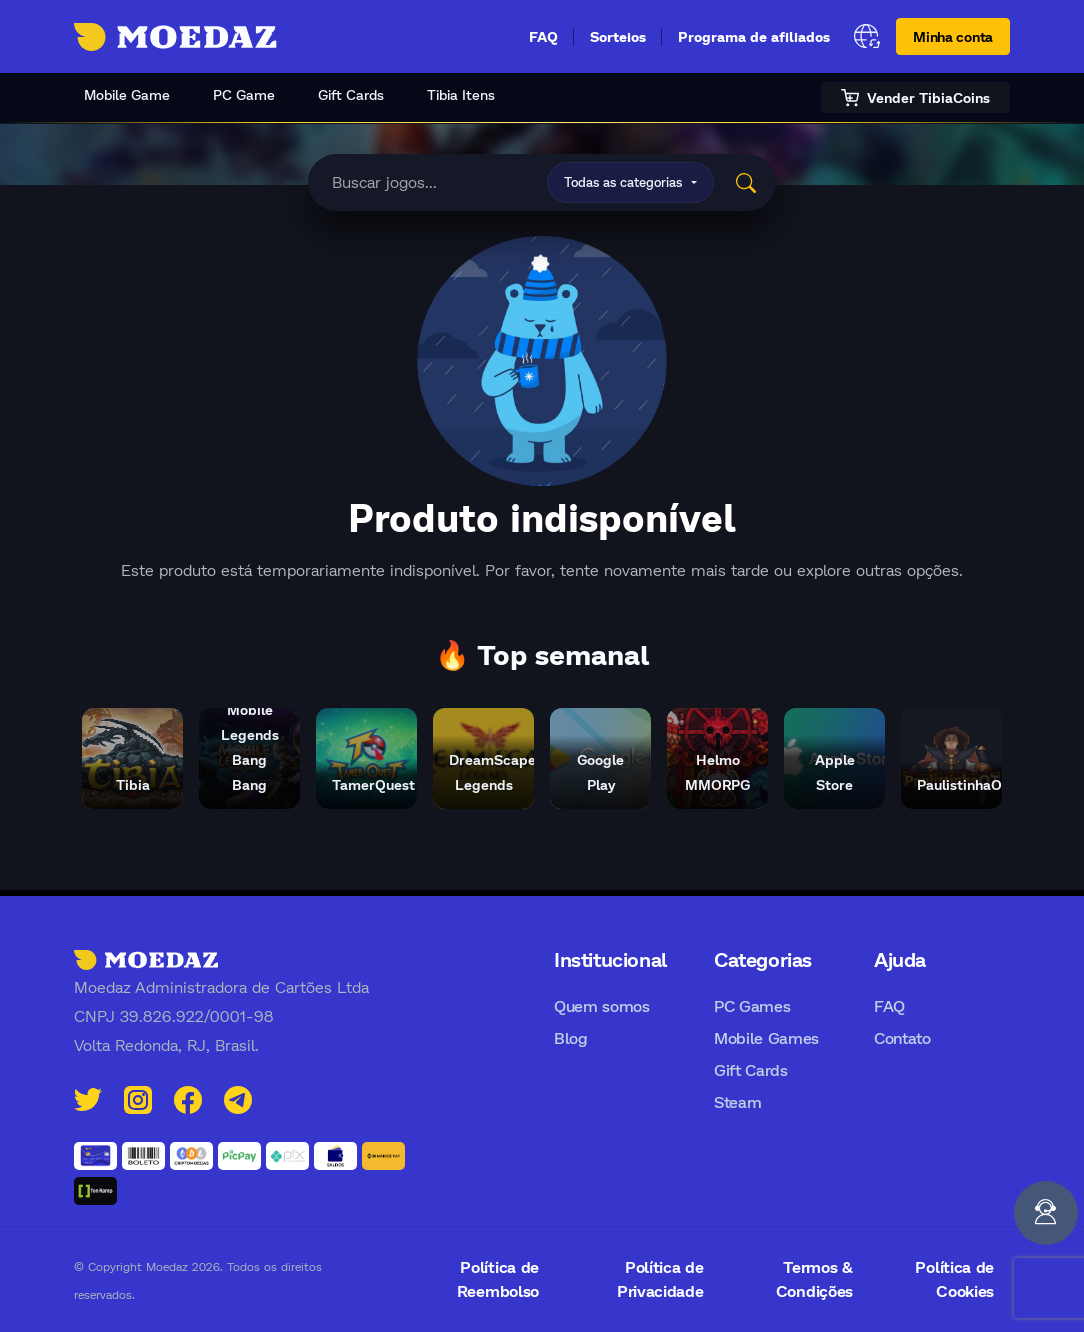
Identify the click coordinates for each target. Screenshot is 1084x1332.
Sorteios (618, 36)
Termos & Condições (814, 1278)
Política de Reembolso (498, 1278)
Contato (902, 1037)
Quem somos (602, 1005)
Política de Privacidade (660, 1278)
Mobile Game (127, 94)
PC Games (752, 1005)
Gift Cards (351, 94)
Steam (737, 1101)
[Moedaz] (146, 958)
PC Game (244, 94)
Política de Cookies (954, 1278)
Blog (571, 1037)
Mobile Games (766, 1037)
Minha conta (953, 36)
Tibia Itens (461, 94)
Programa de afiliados (754, 36)
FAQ (543, 36)
